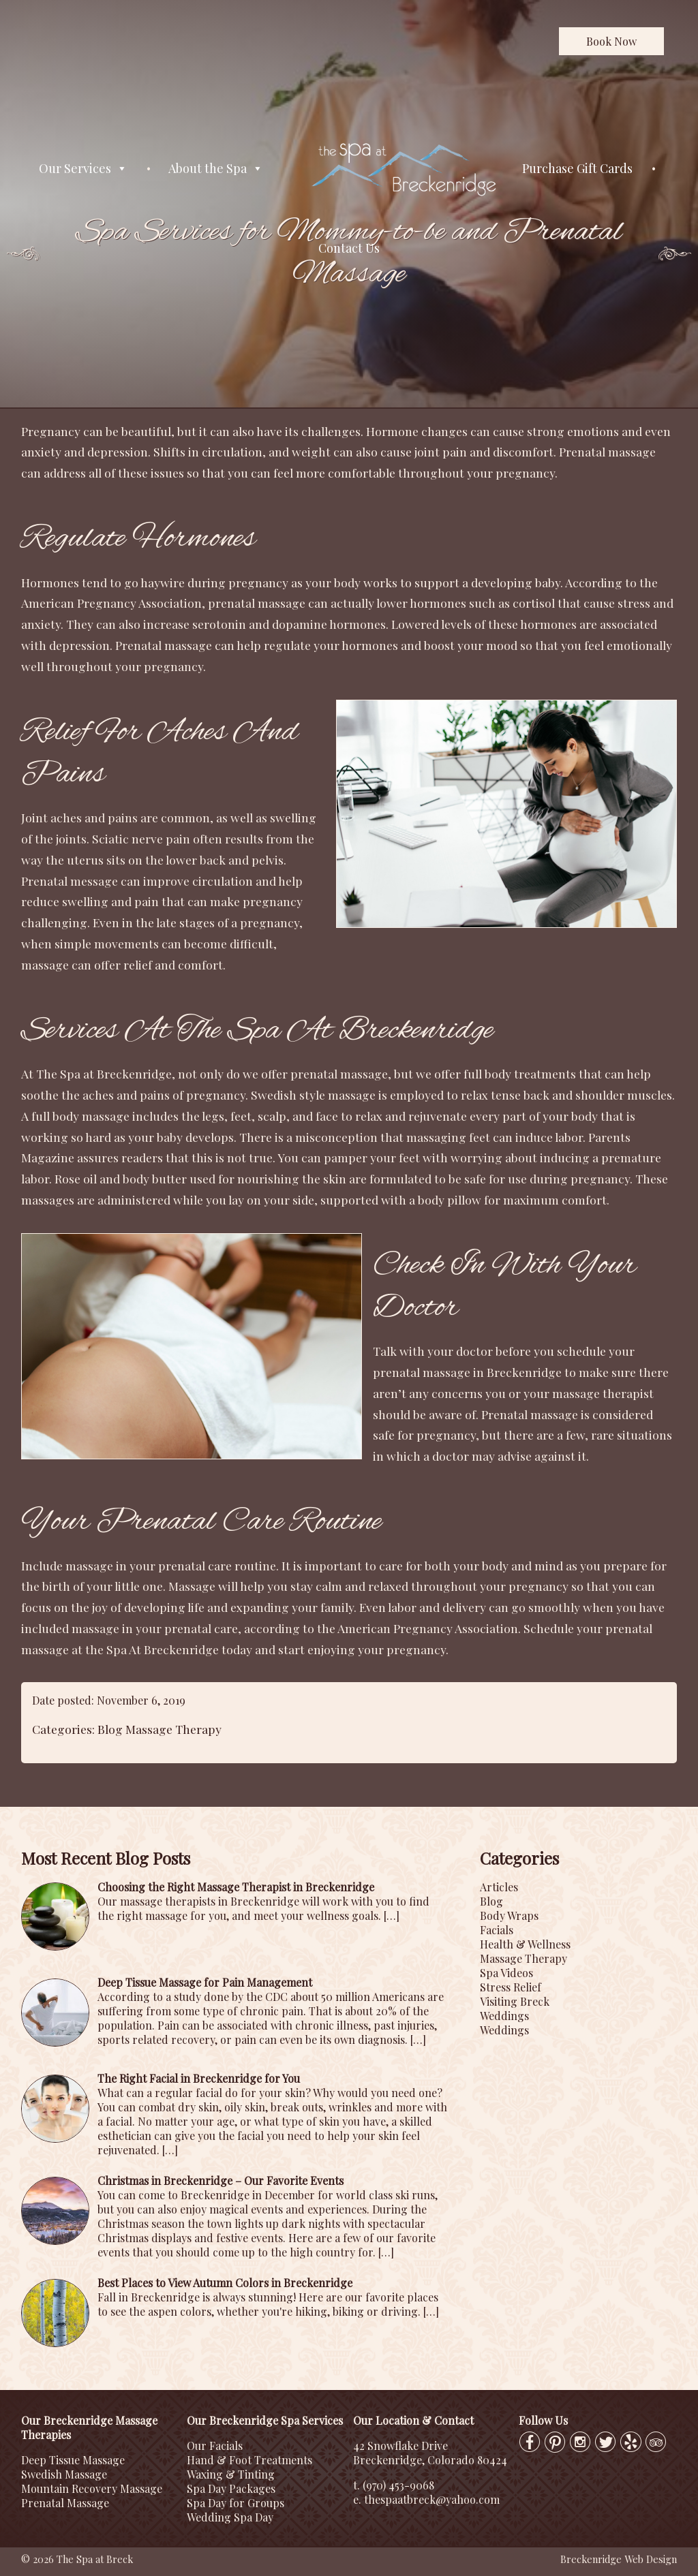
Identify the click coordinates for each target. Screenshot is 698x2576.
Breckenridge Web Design (618, 2559)
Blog (110, 1729)
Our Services (83, 168)
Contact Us (349, 248)
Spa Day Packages (231, 2488)
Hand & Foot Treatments (249, 2460)
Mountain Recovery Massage (91, 2488)
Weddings (504, 2015)
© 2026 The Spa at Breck (77, 2559)
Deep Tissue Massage (73, 2460)
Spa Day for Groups (235, 2503)
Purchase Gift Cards (577, 168)
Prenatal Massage (65, 2503)
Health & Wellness (525, 1944)
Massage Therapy (173, 1729)
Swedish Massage (64, 2474)
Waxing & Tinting (231, 2474)
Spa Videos (506, 1973)
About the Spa (215, 168)
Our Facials (215, 2445)
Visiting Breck (514, 2001)
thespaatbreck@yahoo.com (432, 2499)
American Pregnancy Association (427, 1628)
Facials (496, 1930)
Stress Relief (510, 1987)
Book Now (611, 41)
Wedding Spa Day (230, 2517)
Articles (499, 1887)
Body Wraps (509, 1915)
